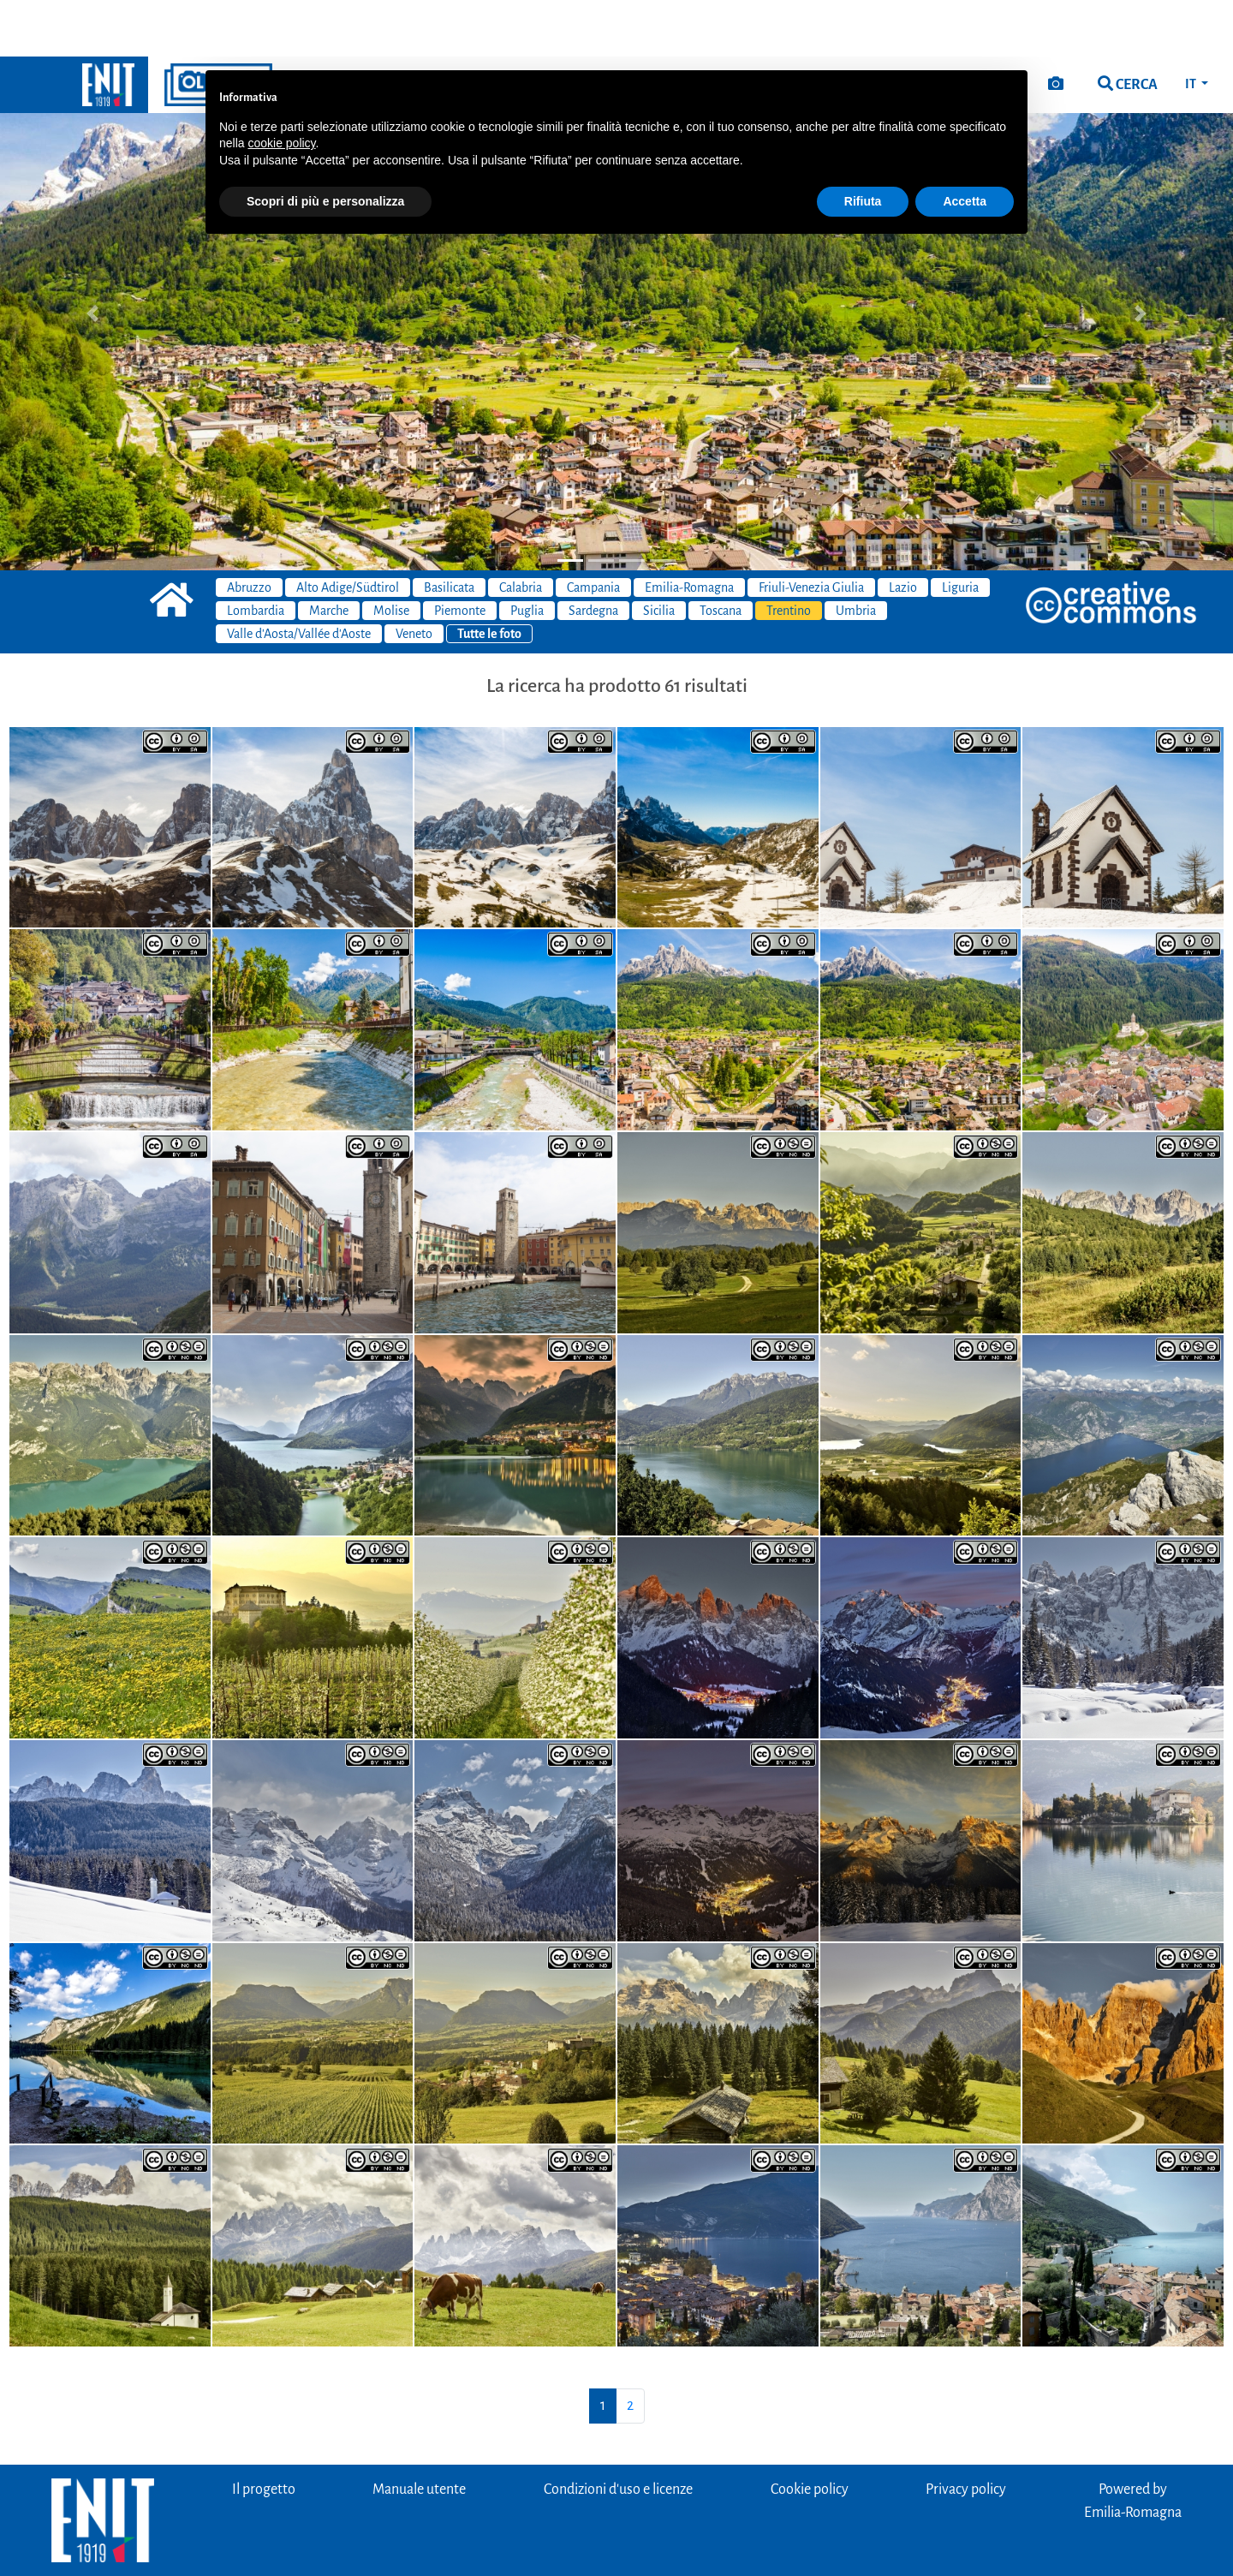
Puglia (527, 554)
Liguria (960, 531)
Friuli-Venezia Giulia (811, 531)
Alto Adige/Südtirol (347, 531)
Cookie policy (810, 2433)
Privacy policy (966, 2433)
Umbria (856, 554)
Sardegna (593, 554)
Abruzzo (249, 531)
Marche (328, 554)
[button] (92, 257)
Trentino (788, 554)
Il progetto (263, 2433)
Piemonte (459, 554)
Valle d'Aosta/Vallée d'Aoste (299, 577)
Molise (391, 554)
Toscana (721, 554)
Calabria (520, 531)
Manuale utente (419, 2433)
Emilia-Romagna (689, 531)
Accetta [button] (964, 145)
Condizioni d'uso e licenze (618, 2433)
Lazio (903, 531)
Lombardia (255, 554)
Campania (593, 531)
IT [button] (1191, 27)
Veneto (414, 577)
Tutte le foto (489, 577)
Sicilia (659, 554)
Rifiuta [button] (863, 145)
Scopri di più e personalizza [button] (325, 145)
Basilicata (449, 531)
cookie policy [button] (281, 86)
